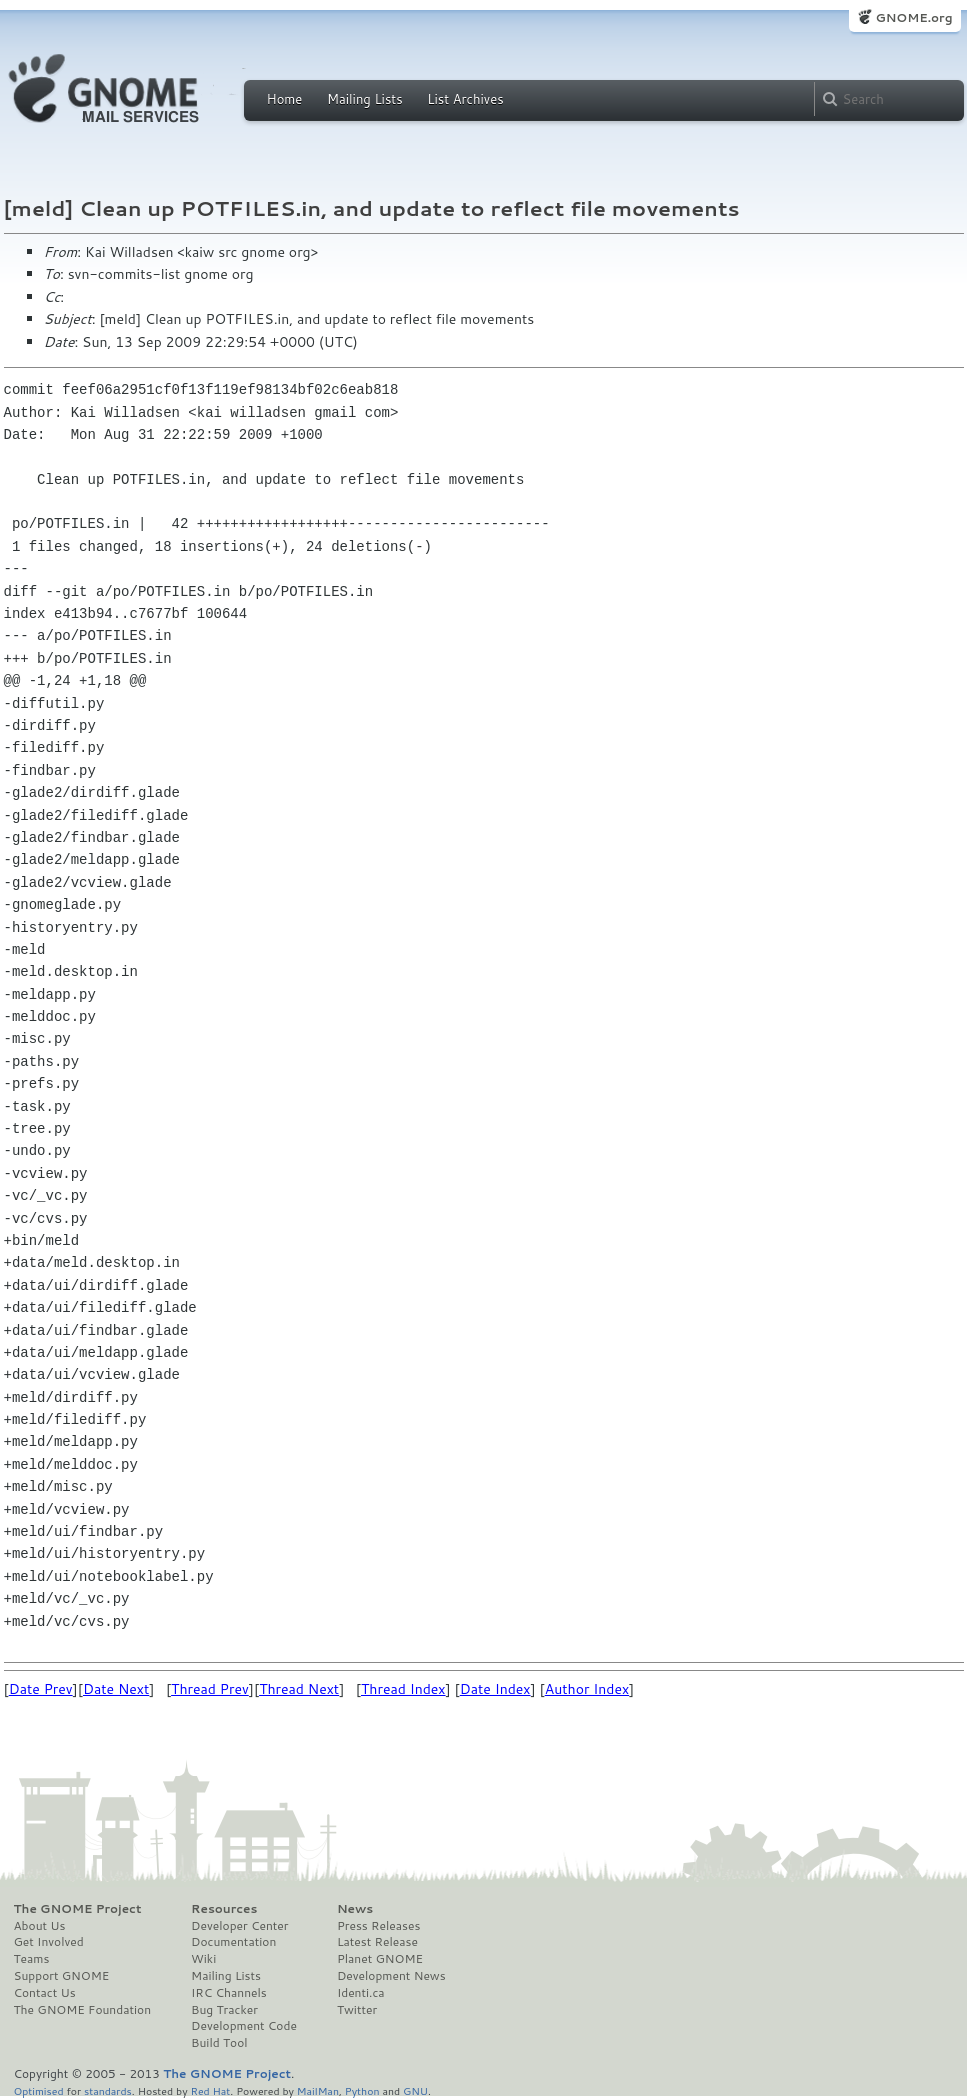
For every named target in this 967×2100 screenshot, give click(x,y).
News (355, 1909)
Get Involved (49, 1942)
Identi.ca (361, 1993)
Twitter (357, 2010)
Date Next (116, 1689)
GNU (415, 2090)
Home (285, 99)
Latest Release (377, 1942)
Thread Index (403, 1689)
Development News (391, 1976)
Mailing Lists (365, 99)
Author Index (587, 1689)
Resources (224, 1909)
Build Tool (219, 2043)
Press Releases (378, 1926)
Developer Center (239, 1926)
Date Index (495, 1689)
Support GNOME (62, 1976)
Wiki (203, 1959)
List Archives (465, 99)
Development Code (244, 2026)
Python (362, 2090)
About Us (40, 1926)
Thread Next (299, 1689)
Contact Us (45, 1993)
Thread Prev (210, 1689)
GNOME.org (913, 17)
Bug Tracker (224, 2010)
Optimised (39, 2090)
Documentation (233, 1942)
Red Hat (210, 2090)
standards (108, 2090)
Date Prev (41, 1689)
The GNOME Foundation (83, 2010)
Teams (32, 1959)
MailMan (318, 2090)
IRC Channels (229, 1993)
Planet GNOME (380, 1959)
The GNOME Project (78, 1909)
